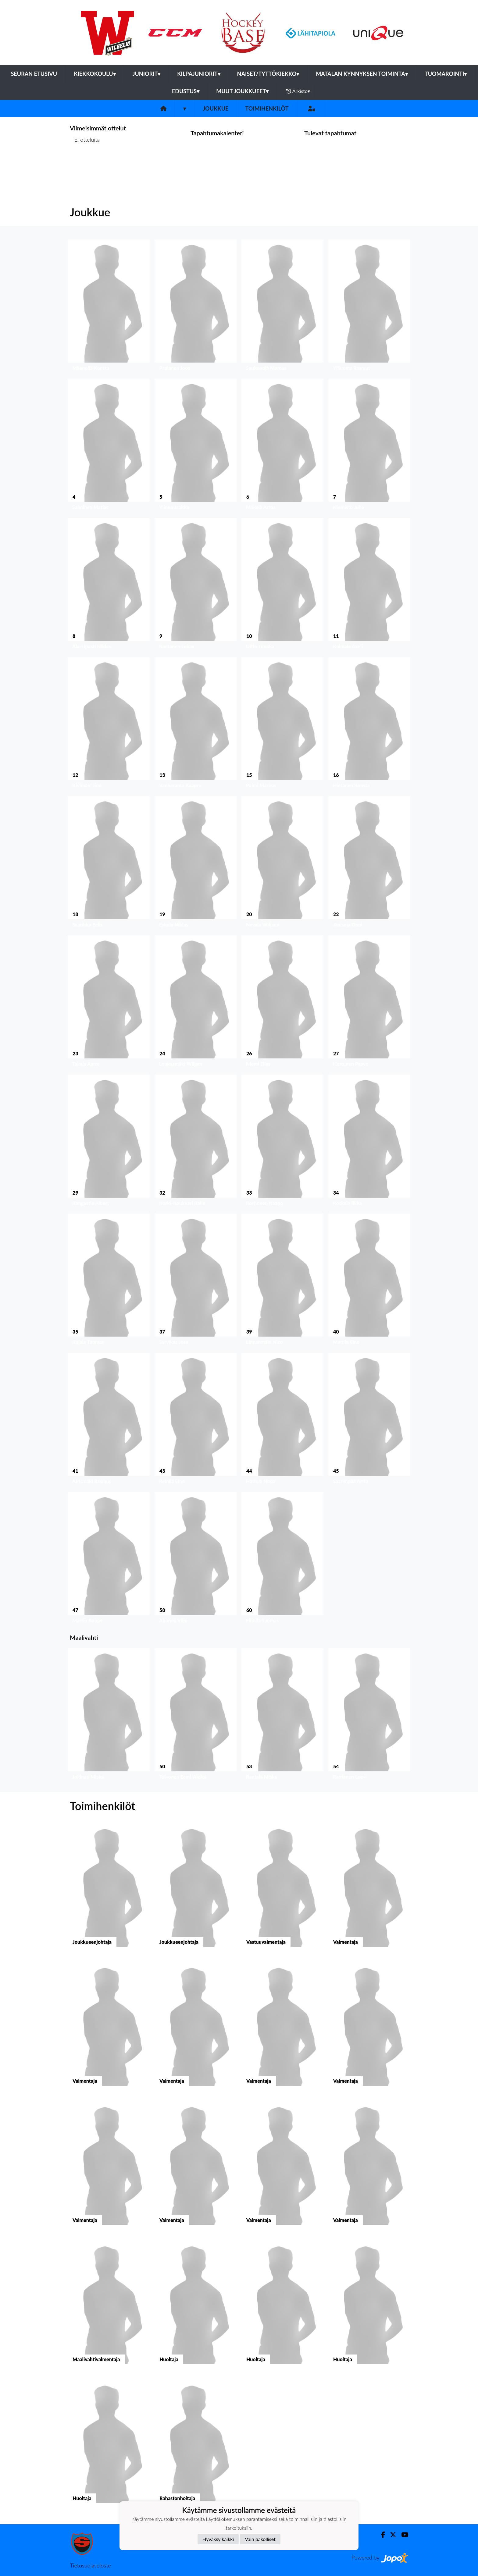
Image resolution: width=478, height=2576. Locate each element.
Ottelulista (85, 163)
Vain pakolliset (260, 2539)
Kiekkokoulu (95, 73)
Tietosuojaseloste (90, 2565)
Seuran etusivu (34, 73)
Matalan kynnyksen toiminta (362, 73)
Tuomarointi (446, 73)
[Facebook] (380, 2535)
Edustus (185, 91)
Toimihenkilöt (266, 108)
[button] (108, 306)
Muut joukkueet (242, 91)
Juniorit (147, 73)
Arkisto (298, 91)
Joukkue (215, 108)
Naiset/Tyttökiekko (268, 73)
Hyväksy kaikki (218, 2539)
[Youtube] (402, 2535)
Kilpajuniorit (198, 73)
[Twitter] (390, 2535)
